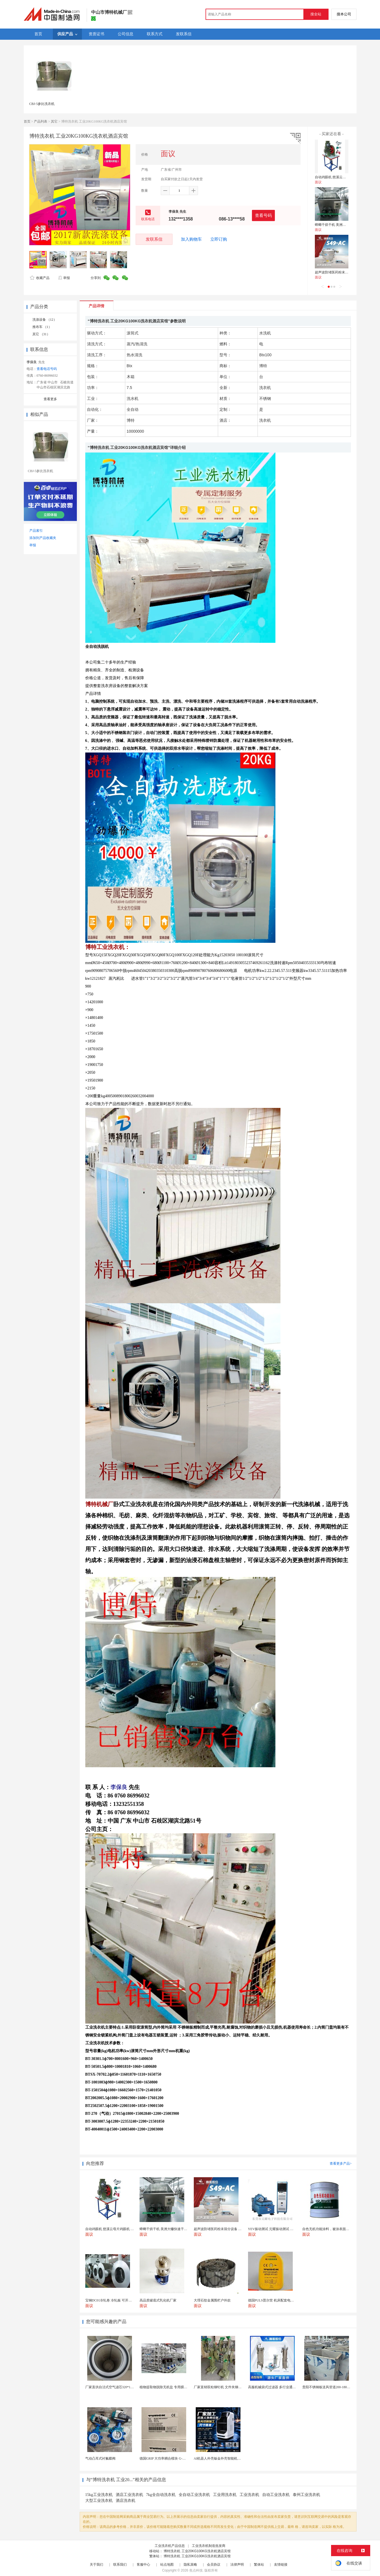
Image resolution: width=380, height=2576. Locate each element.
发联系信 (154, 239)
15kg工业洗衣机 (99, 2495)
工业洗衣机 (249, 2495)
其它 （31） (41, 334)
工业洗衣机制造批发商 (208, 2546)
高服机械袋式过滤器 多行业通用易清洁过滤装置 (283, 2387)
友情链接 (280, 2564)
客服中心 (143, 2564)
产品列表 (40, 121)
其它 (54, 121)
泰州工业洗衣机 (306, 2495)
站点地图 (167, 2564)
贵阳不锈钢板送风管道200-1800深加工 (330, 2387)
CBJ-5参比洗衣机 (42, 104)
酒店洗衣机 (125, 2500)
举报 (64, 278)
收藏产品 (39, 278)
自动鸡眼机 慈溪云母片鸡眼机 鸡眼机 (342, 177)
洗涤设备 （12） (44, 320)
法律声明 (237, 2564)
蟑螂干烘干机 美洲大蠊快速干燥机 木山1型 (347, 225)
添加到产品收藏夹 (42, 538)
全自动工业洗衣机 (194, 2495)
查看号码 (263, 215)
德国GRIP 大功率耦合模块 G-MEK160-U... (170, 2458)
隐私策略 (190, 2564)
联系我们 (120, 2564)
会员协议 (213, 2564)
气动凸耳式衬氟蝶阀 (100, 2458)
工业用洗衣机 (225, 2495)
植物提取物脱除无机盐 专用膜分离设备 (168, 2387)
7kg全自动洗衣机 (161, 2495)
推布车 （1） (42, 327)
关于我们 (96, 2564)
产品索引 (36, 531)
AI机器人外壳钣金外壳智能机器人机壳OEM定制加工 (233, 2458)
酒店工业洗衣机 (129, 2495)
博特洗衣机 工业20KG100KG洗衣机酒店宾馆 (197, 2551)
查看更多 (50, 399)
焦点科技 (196, 2570)
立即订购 (218, 239)
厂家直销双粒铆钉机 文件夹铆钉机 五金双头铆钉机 (231, 2387)
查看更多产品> (341, 2163)
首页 (27, 121)
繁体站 (259, 2564)
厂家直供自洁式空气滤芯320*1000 (110, 2387)
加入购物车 (191, 239)
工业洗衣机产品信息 (170, 2546)
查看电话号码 (47, 369)
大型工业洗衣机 (99, 2500)
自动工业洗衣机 (276, 2495)
